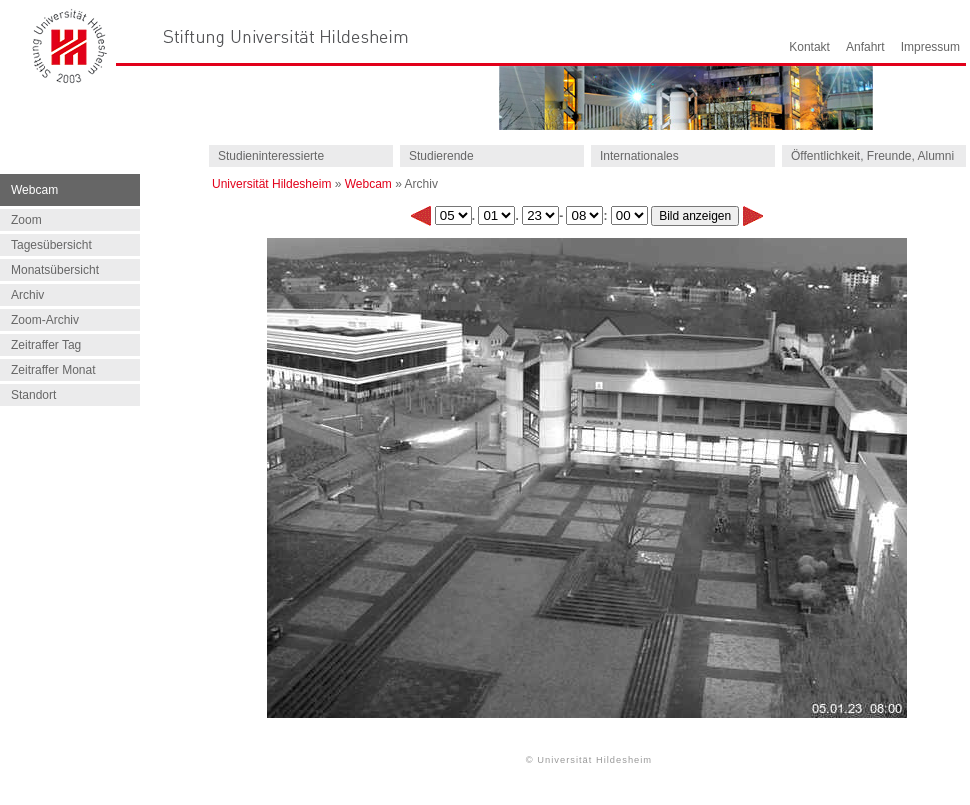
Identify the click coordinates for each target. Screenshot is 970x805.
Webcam (368, 184)
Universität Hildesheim (271, 184)
